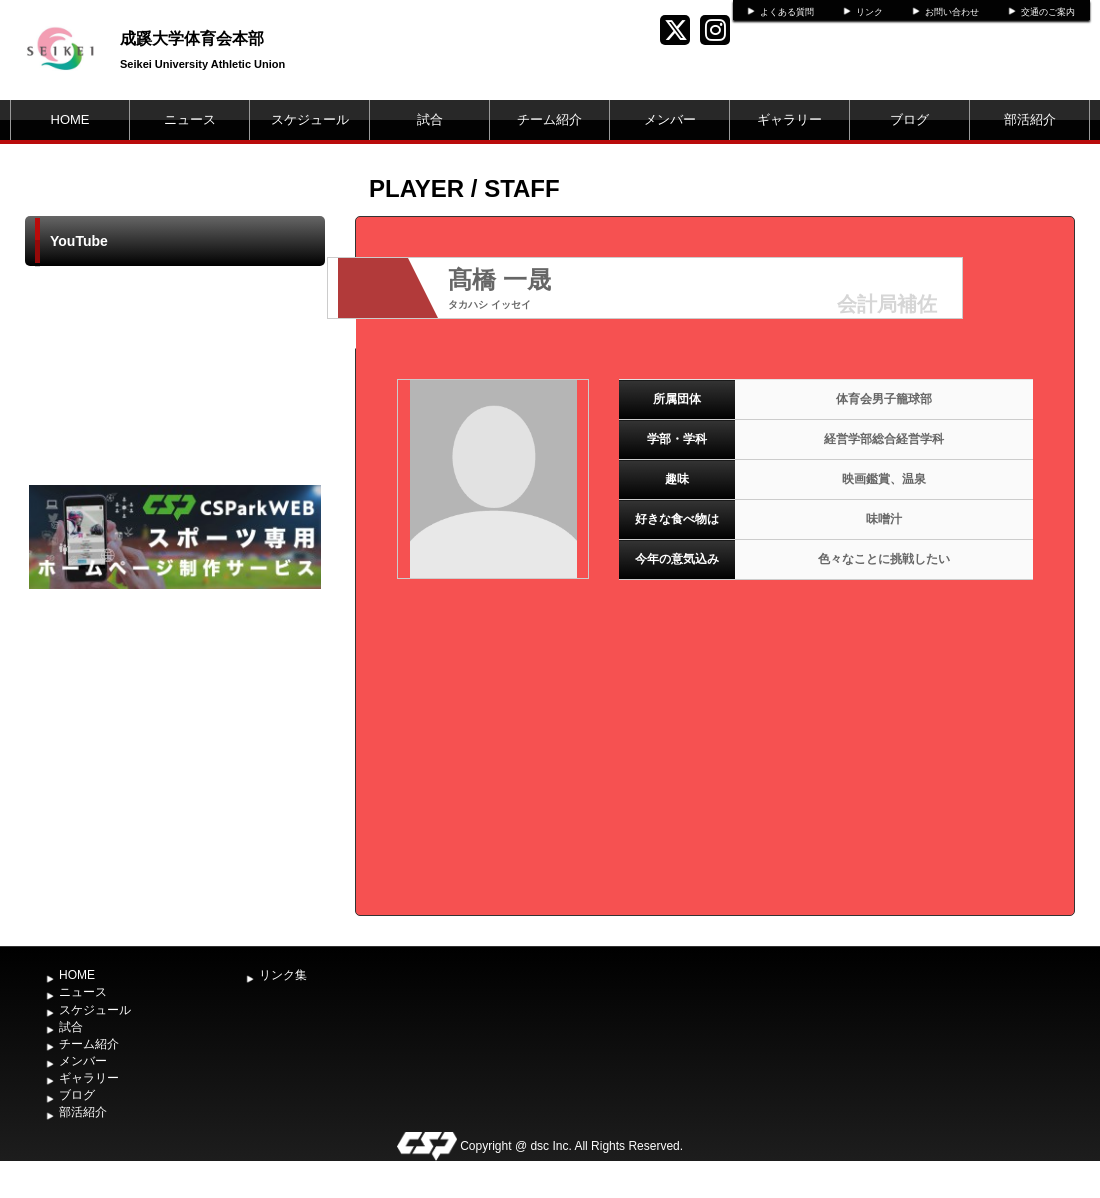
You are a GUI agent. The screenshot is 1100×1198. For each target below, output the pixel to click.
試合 (430, 119)
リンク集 (283, 975)
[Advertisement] (175, 744)
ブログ (909, 119)
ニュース (190, 119)
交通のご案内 (1048, 12)
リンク (869, 12)
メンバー (670, 119)
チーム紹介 (549, 119)
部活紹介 (1030, 119)
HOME (70, 119)
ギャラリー (789, 119)
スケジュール (310, 119)
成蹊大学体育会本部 (192, 38)
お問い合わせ (952, 12)
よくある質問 (787, 12)
